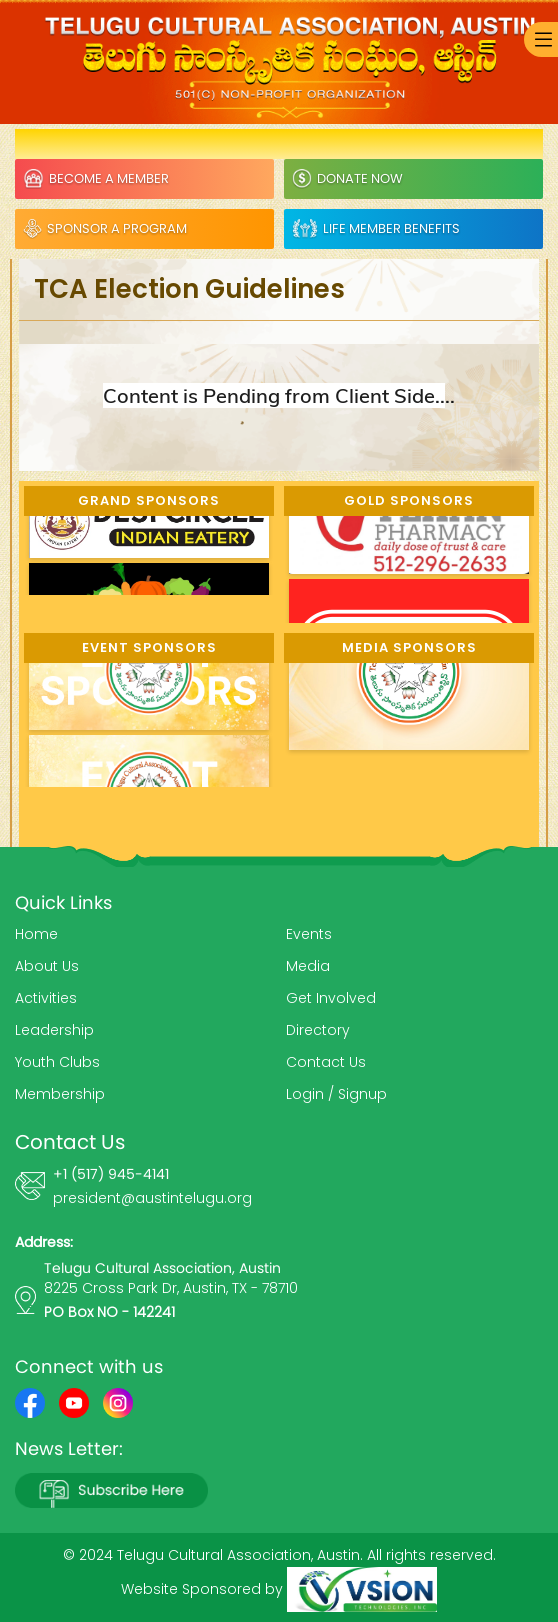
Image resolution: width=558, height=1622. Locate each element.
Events (309, 934)
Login (305, 1094)
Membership (60, 1094)
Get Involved (331, 998)
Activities (46, 998)
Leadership (54, 1030)
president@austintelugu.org (152, 1198)
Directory (318, 1030)
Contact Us (326, 1062)
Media (308, 966)
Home (36, 934)
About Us (47, 966)
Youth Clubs (57, 1062)
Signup (362, 1094)
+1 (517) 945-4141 (111, 1174)
